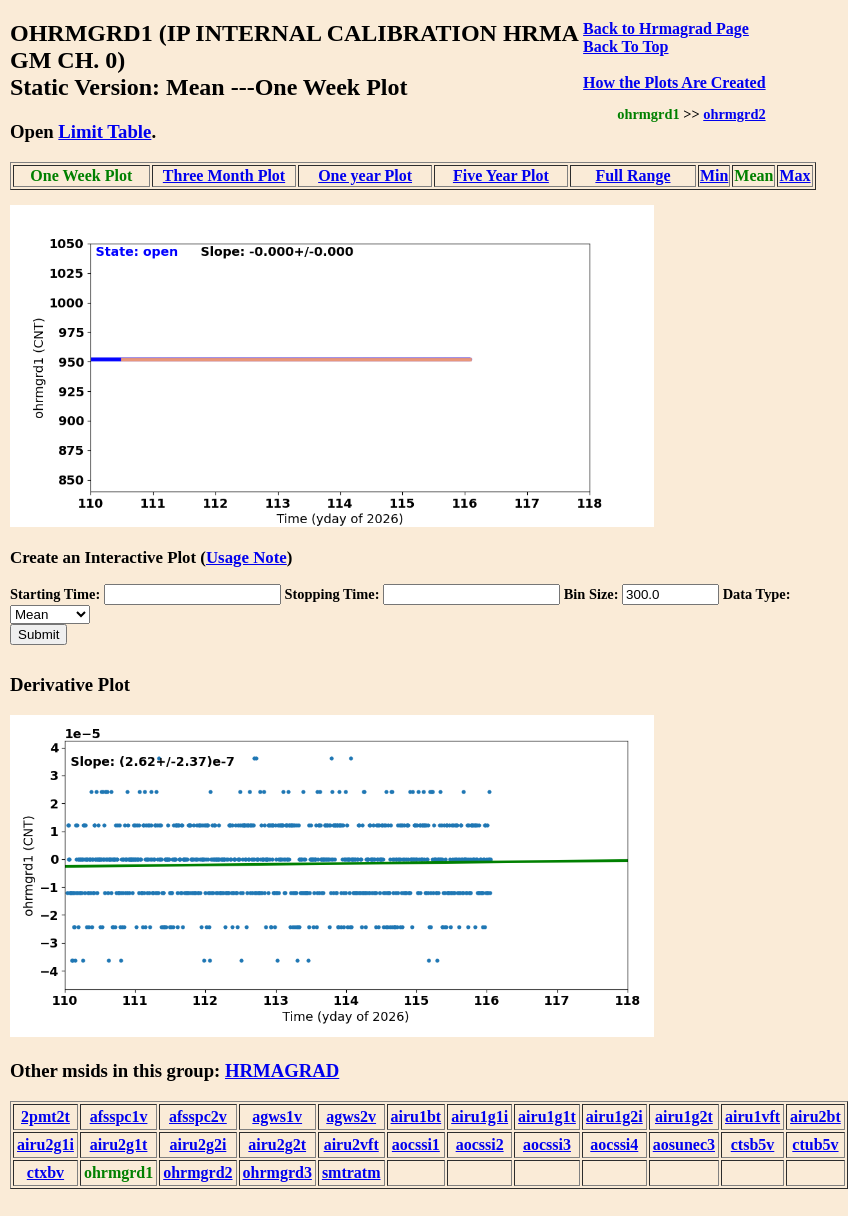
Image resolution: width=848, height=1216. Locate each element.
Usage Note (246, 557)
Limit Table (104, 131)
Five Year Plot (501, 175)
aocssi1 (416, 1144)
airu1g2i (614, 1116)
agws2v (351, 1116)
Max (794, 175)
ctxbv (45, 1172)
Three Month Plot (224, 175)
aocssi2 (480, 1144)
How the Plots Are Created (674, 82)
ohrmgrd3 (277, 1172)
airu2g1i (45, 1144)
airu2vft (351, 1144)
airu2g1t (119, 1144)
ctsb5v (753, 1144)
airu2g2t (277, 1144)
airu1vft (752, 1116)
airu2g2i (197, 1144)
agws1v (277, 1116)
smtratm (351, 1172)
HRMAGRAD (282, 1070)
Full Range (632, 175)
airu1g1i (479, 1116)
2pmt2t (45, 1116)
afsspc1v (119, 1116)
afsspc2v (198, 1116)
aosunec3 (684, 1144)
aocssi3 (547, 1144)
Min (714, 175)
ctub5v (815, 1144)
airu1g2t (684, 1116)
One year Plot (365, 175)
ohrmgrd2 (734, 114)
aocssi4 (614, 1144)
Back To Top (625, 46)
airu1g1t (547, 1116)
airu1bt (416, 1116)
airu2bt (815, 1116)
